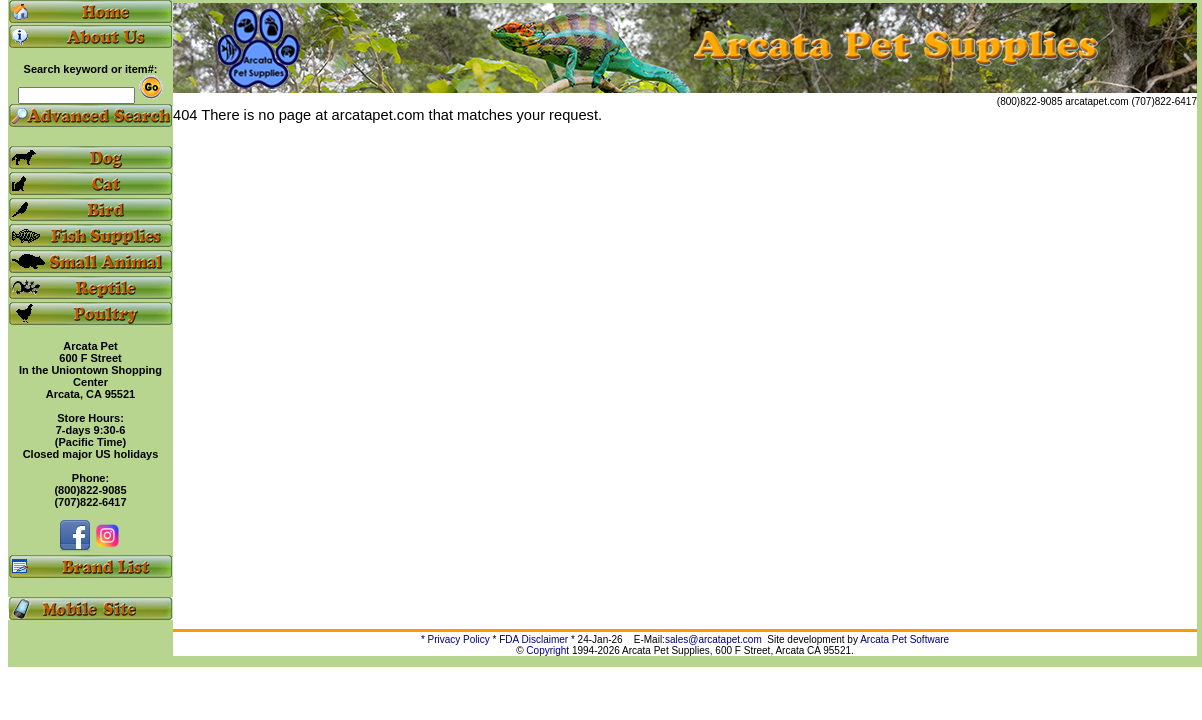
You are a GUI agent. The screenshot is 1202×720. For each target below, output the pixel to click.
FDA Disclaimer (533, 639)
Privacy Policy (459, 639)
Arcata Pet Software (904, 639)
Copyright (547, 650)
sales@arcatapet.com (713, 639)
